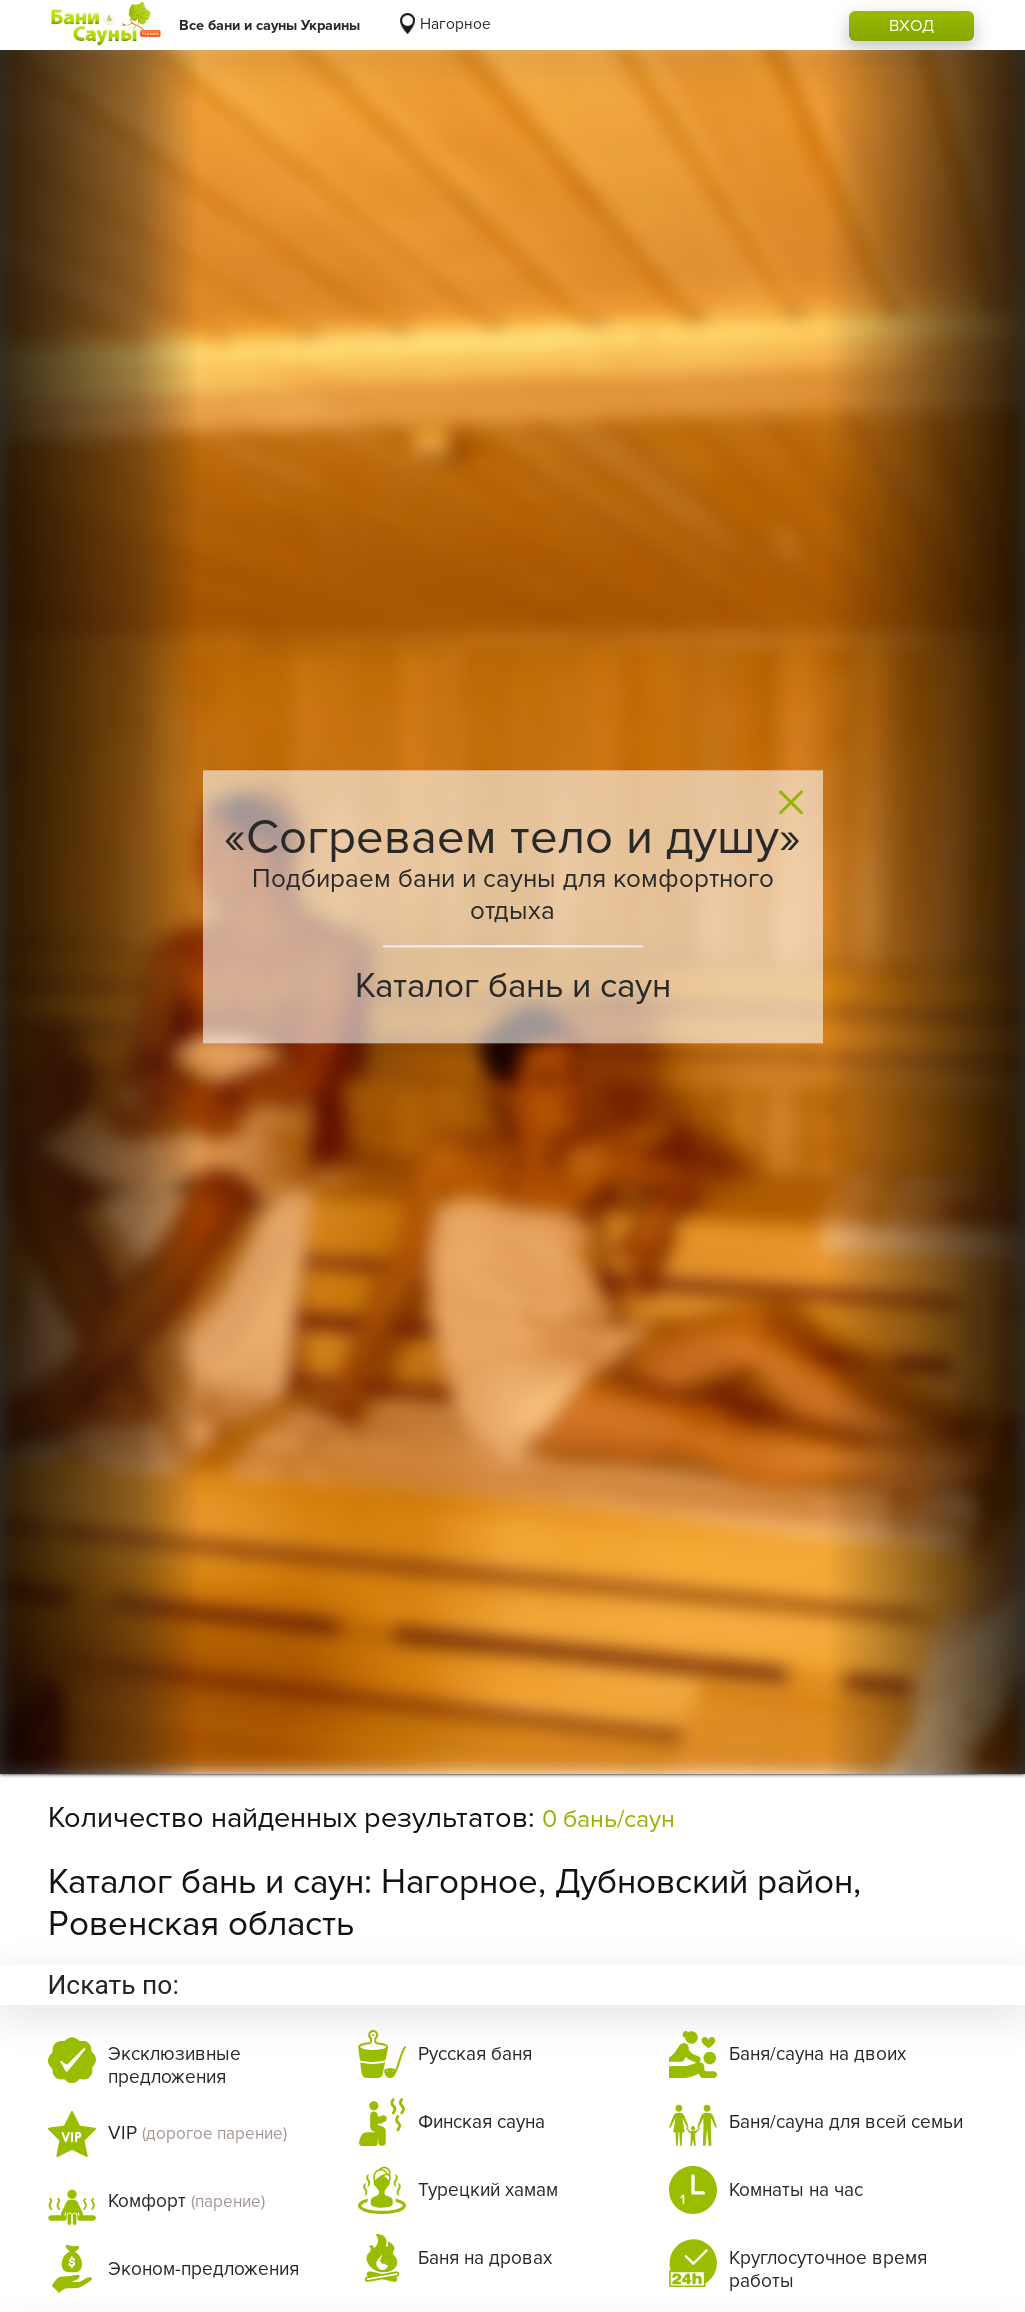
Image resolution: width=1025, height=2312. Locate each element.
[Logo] (106, 25)
